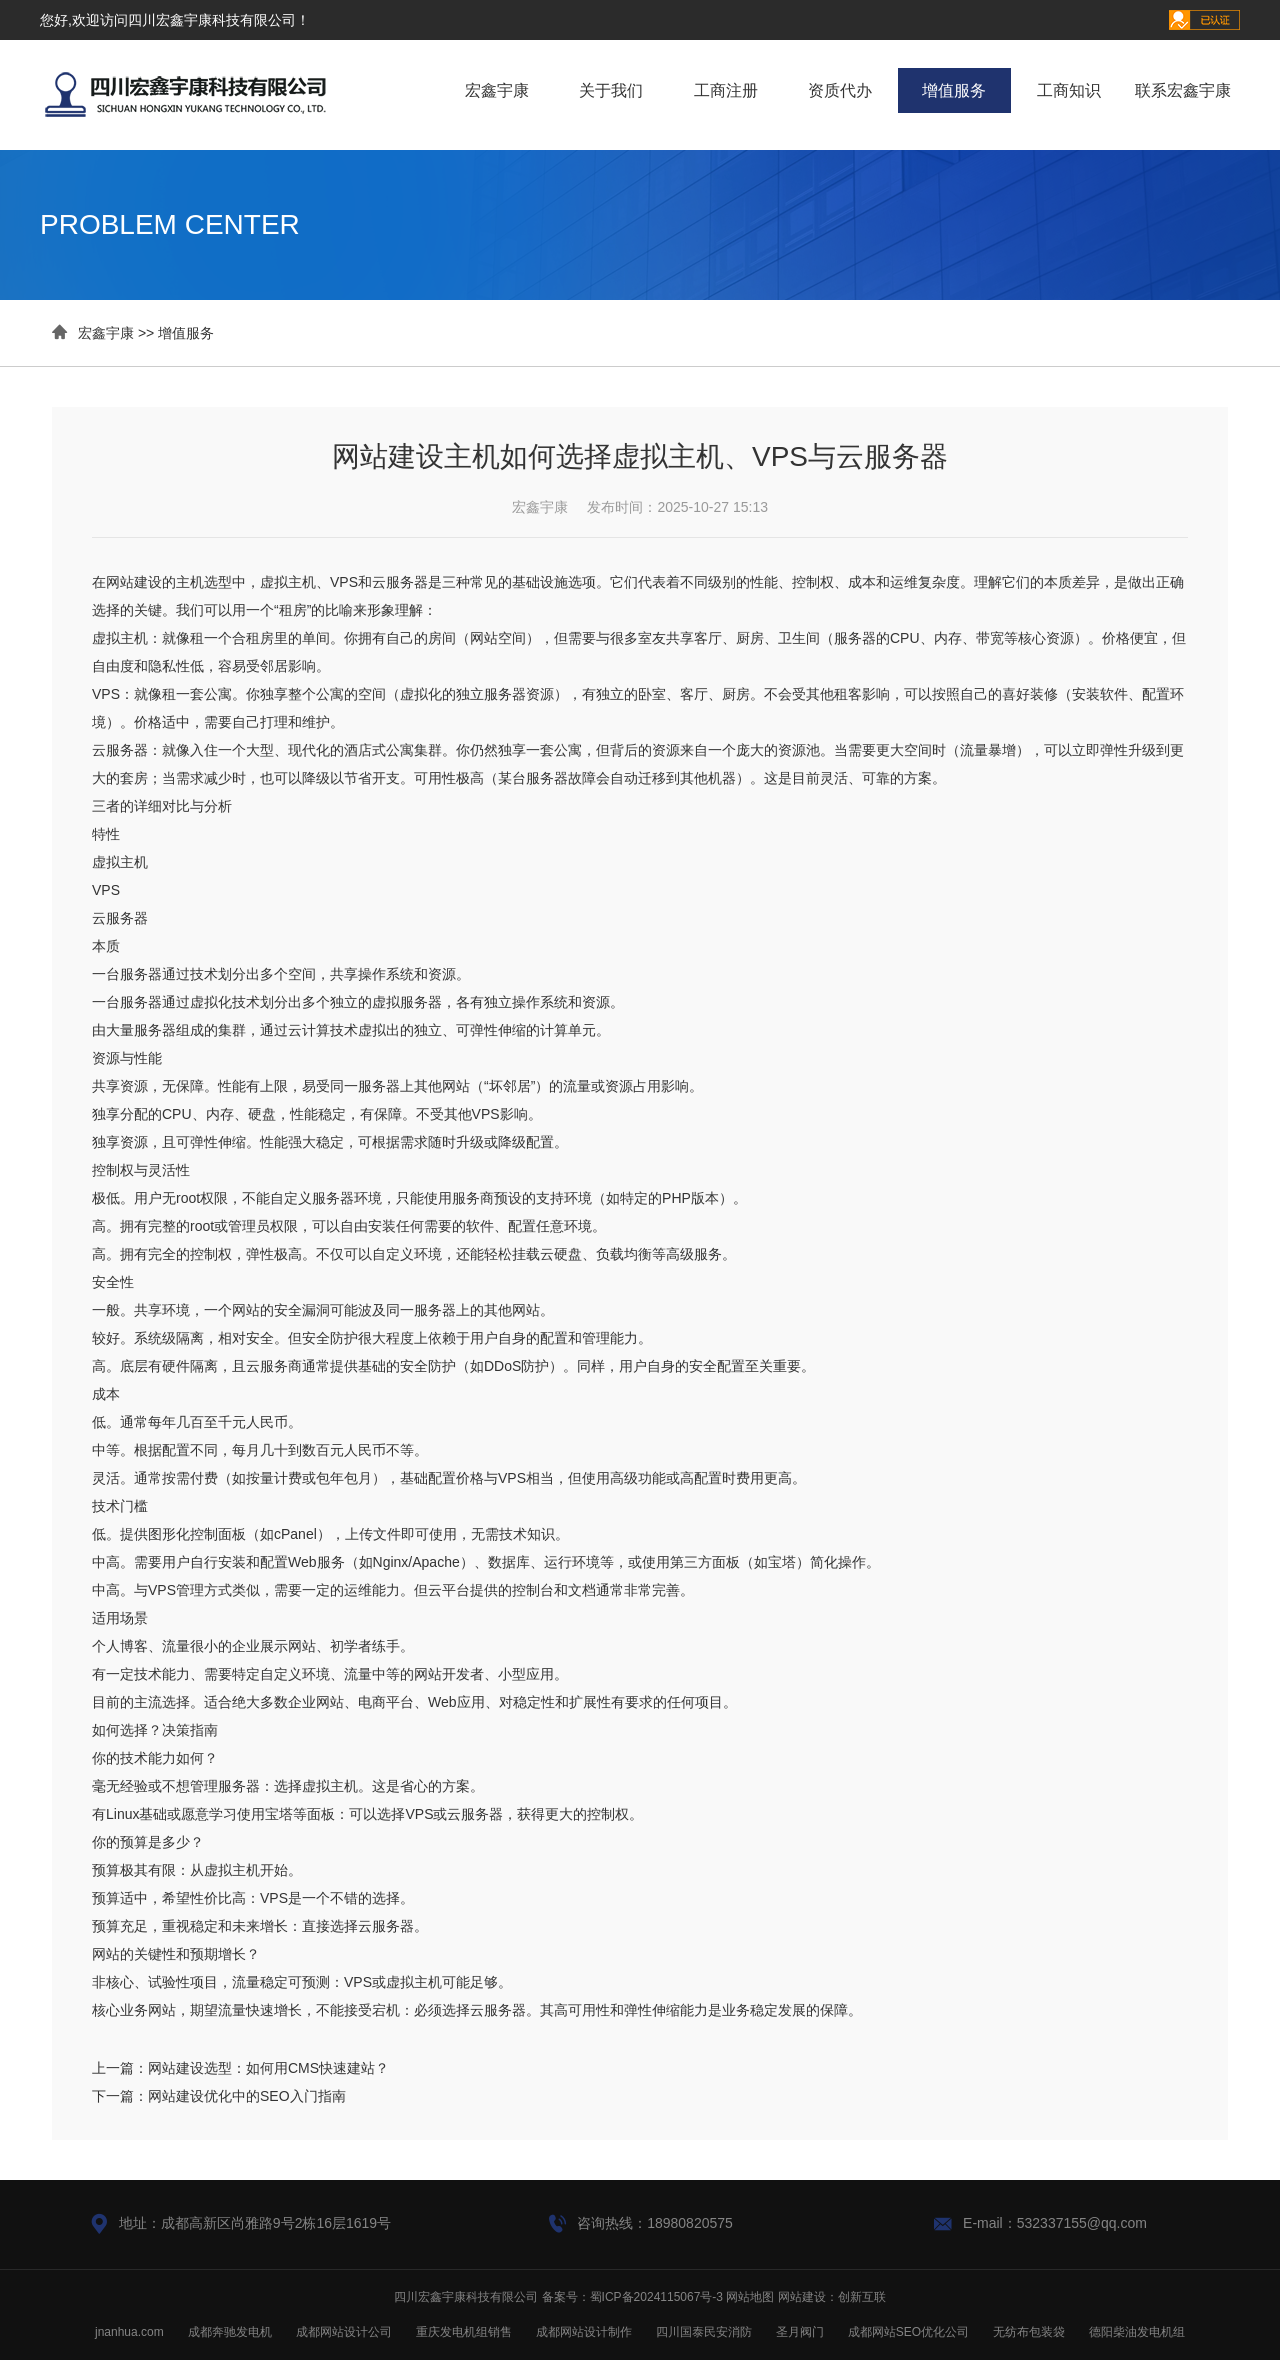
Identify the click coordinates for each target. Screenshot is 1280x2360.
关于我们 (611, 90)
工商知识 (1069, 90)
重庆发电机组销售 (464, 2332)
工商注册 (726, 90)
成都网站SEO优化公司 (908, 2332)
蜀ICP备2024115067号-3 (656, 2297)
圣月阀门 (800, 2332)
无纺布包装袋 (1029, 2332)
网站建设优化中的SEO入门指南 (247, 2096)
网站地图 (750, 2297)
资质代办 (840, 90)
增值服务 (954, 90)
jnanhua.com (129, 2332)
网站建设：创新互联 (832, 2297)
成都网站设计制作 (584, 2332)
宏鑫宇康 (497, 90)
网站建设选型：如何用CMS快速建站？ (268, 2068)
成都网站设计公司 (344, 2332)
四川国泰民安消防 (704, 2332)
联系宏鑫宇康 (1183, 90)
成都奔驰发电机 (230, 2332)
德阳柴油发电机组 (1137, 2332)
